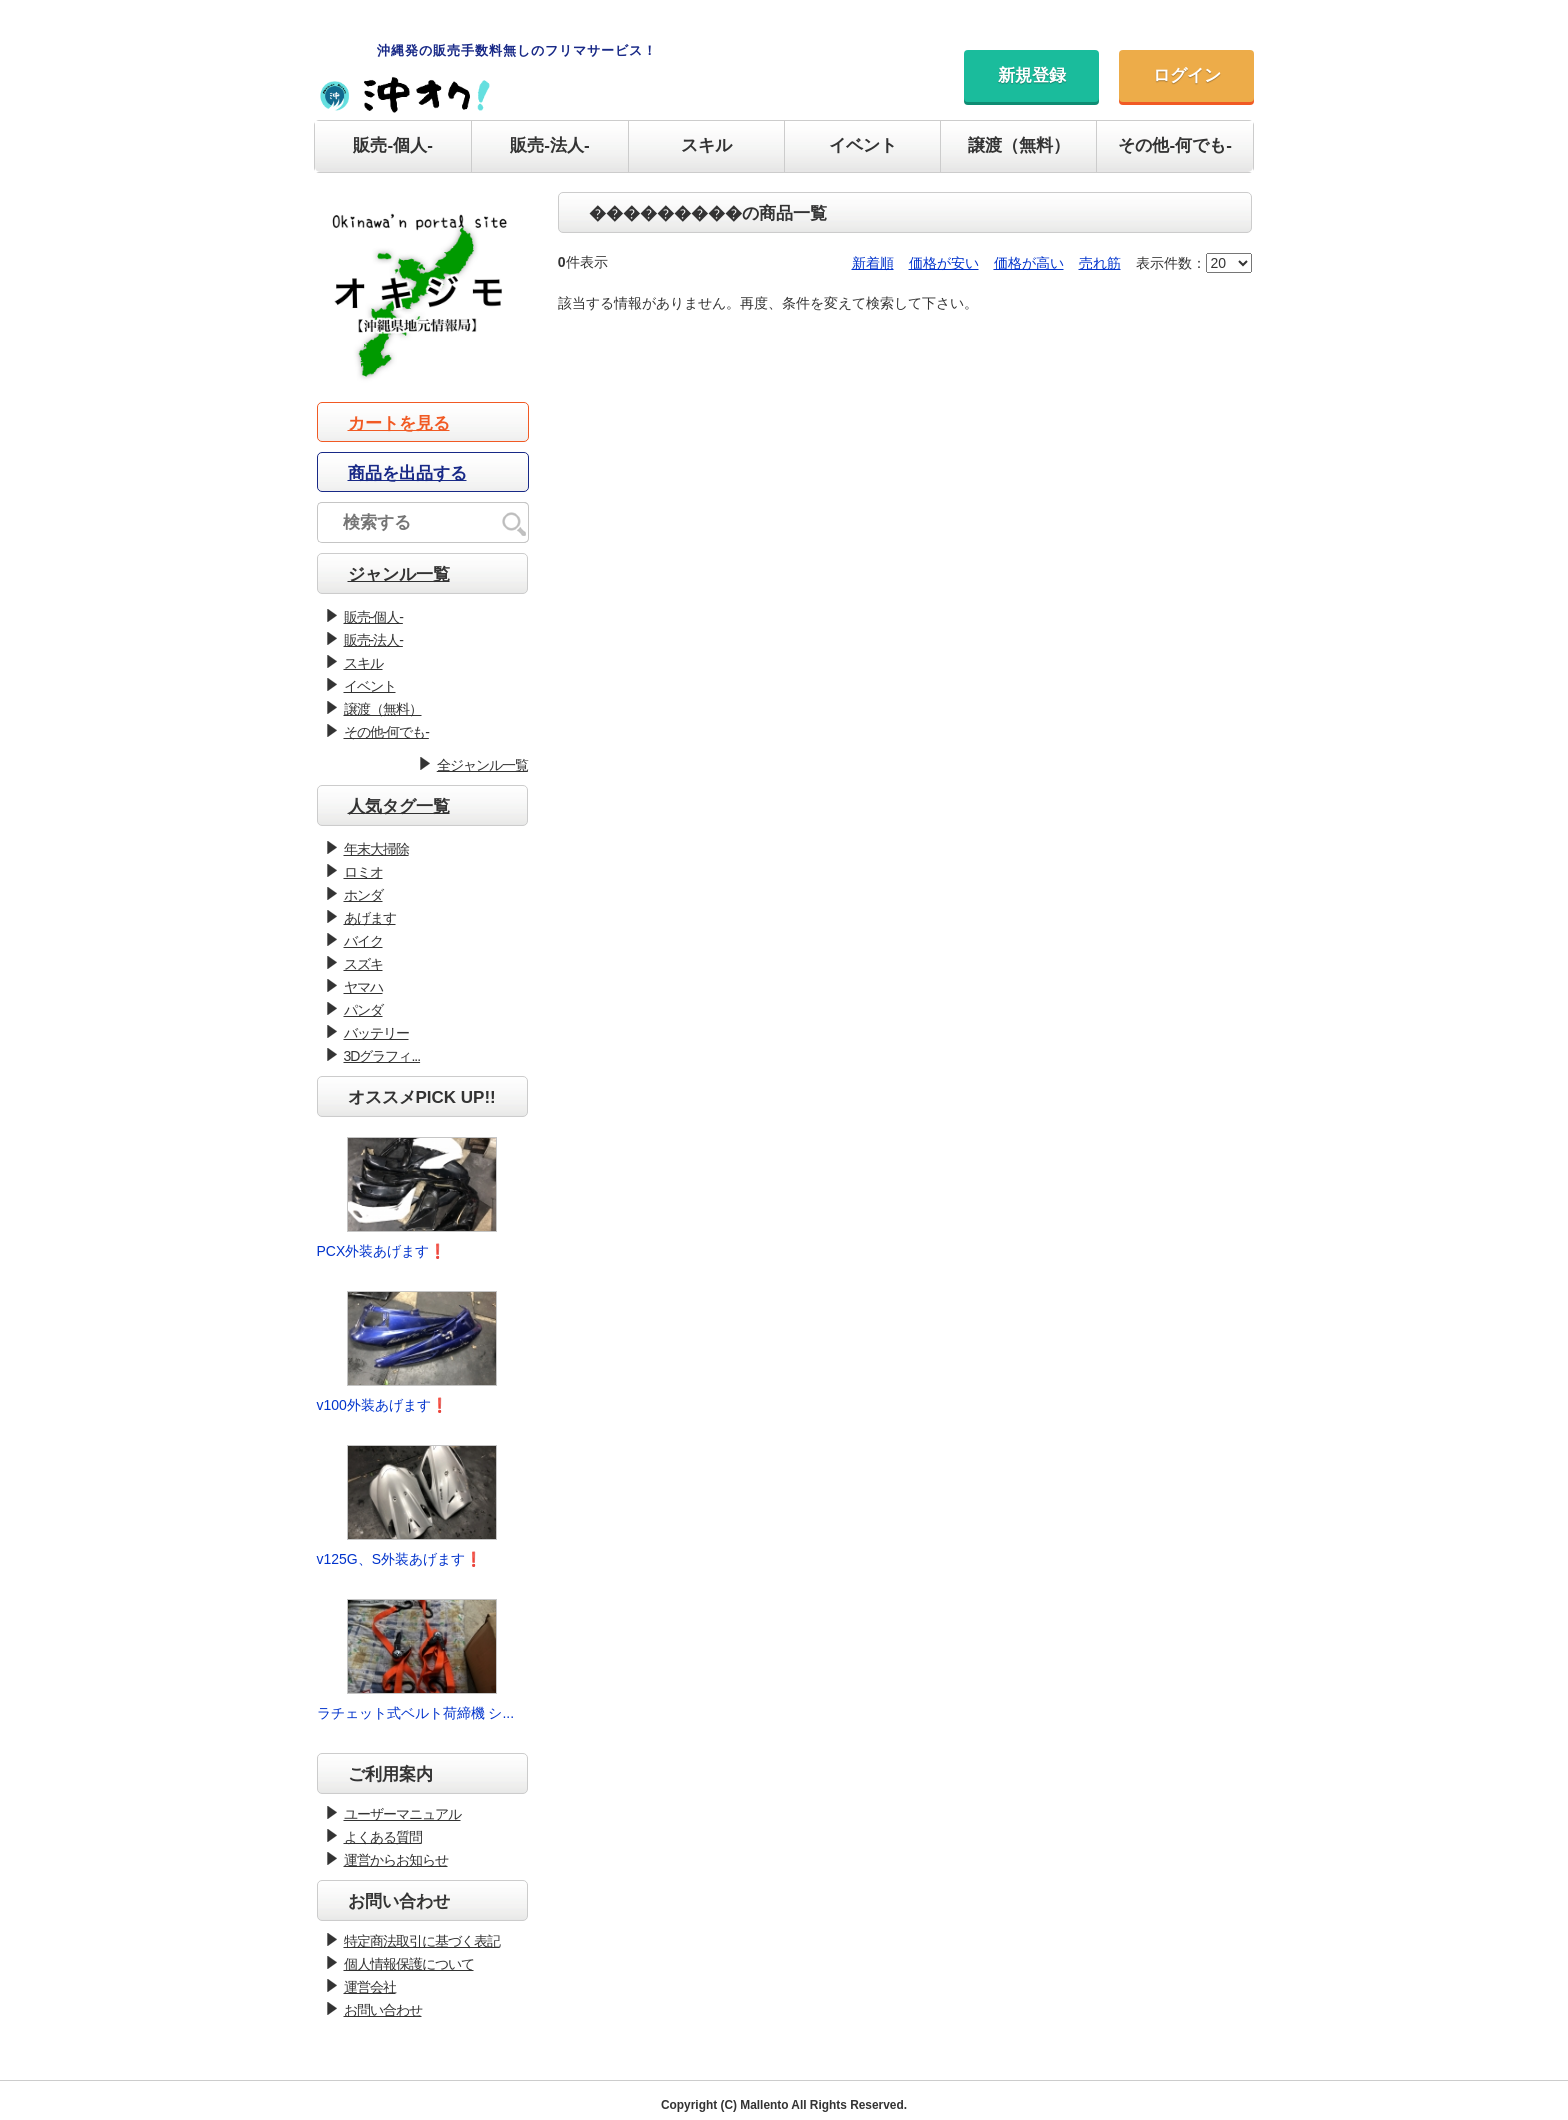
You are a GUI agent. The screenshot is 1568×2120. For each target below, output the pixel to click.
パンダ (363, 1010)
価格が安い (944, 263)
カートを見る (399, 423)
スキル (706, 145)
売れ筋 (1100, 263)
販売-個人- (392, 145)
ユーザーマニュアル (402, 1814)
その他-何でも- (1174, 145)
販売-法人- (549, 145)
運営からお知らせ (396, 1860)
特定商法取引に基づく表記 (422, 1941)
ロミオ (363, 872)
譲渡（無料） (1019, 145)
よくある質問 (383, 1837)
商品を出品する (407, 473)
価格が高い (1029, 263)
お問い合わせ (383, 2010)
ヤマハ (363, 987)
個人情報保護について (409, 1964)
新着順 (873, 263)
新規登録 (1032, 75)
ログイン (1187, 75)
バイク (363, 941)
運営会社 (370, 1987)
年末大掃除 (376, 849)
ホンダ (363, 895)
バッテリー (376, 1033)
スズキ (363, 964)
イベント (863, 145)
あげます (370, 918)
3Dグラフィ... (382, 1056)
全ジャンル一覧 (482, 765)
